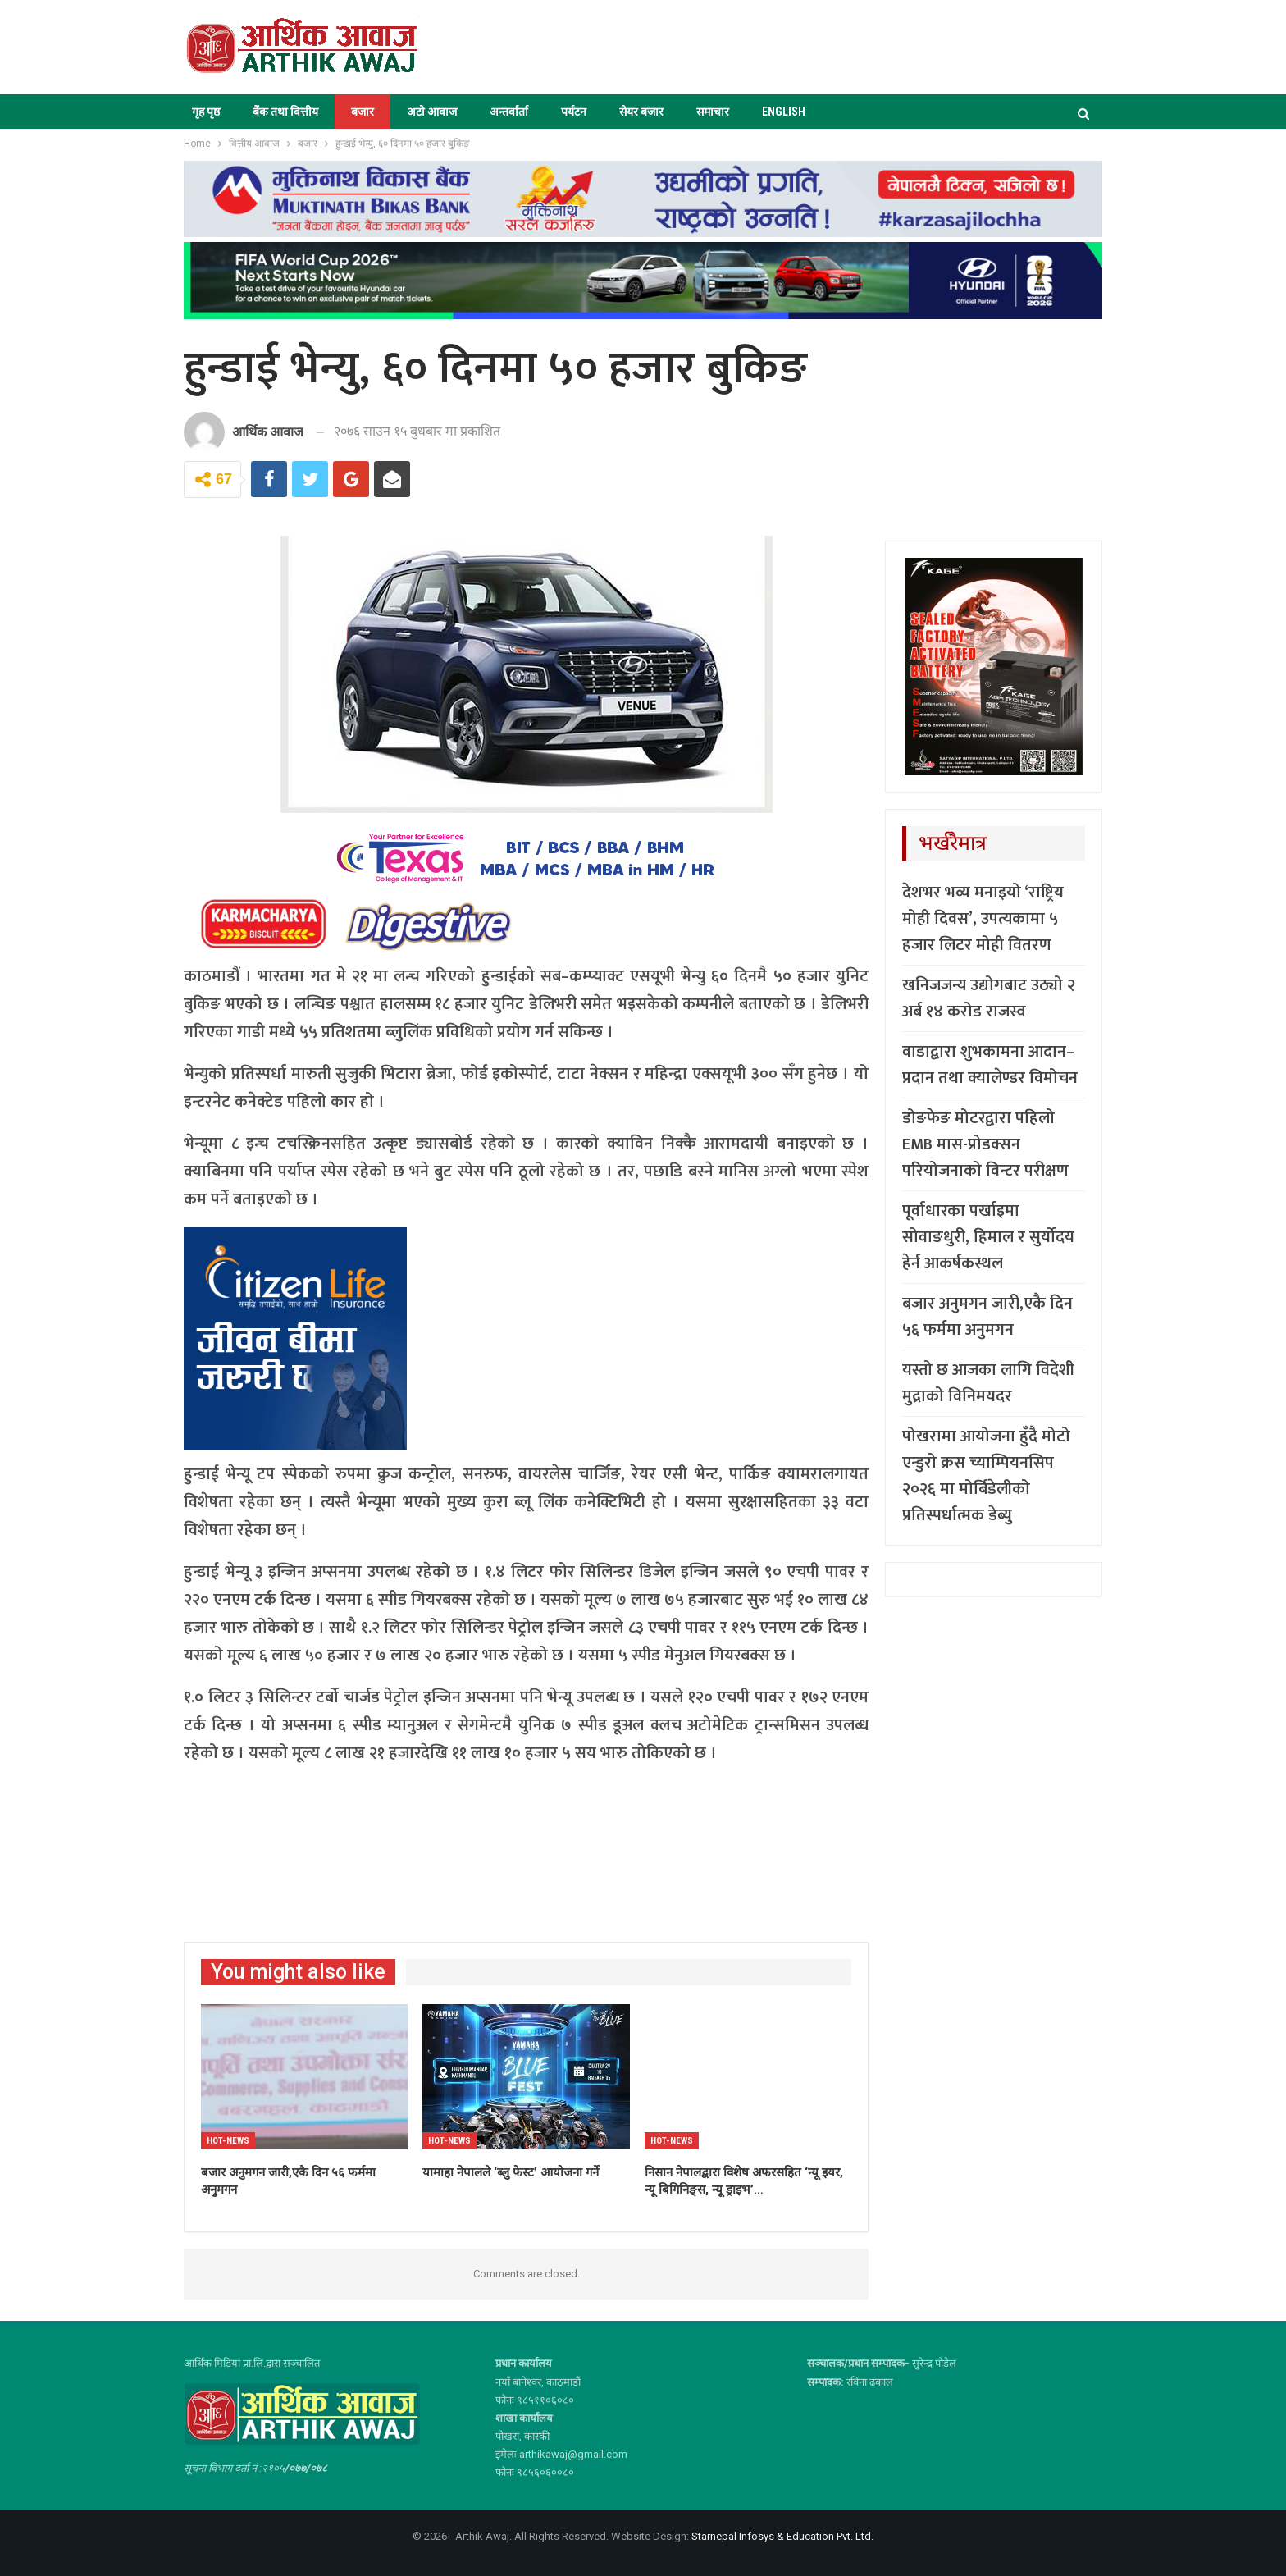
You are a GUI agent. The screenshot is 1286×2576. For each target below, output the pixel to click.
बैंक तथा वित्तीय (285, 111)
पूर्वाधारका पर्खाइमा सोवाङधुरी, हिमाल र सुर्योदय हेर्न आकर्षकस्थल (988, 1237)
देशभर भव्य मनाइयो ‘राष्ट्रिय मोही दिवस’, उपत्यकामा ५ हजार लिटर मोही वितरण (983, 919)
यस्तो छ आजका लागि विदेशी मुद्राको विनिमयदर (988, 1383)
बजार (362, 111)
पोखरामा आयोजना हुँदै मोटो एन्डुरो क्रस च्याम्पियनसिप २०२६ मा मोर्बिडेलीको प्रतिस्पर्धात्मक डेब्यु (986, 1476)
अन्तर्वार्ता (509, 111)
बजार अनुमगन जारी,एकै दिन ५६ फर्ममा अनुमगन (987, 1317)
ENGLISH (783, 111)
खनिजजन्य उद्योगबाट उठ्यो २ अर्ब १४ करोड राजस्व (988, 998)
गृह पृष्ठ (206, 111)
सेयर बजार (641, 111)
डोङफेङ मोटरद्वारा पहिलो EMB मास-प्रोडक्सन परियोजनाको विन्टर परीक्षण (985, 1144)
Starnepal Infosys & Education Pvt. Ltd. (782, 2536)
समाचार (712, 111)
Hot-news (228, 2140)
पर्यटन (573, 111)
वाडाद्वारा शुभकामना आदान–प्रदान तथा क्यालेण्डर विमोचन (990, 1065)
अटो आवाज (432, 111)
